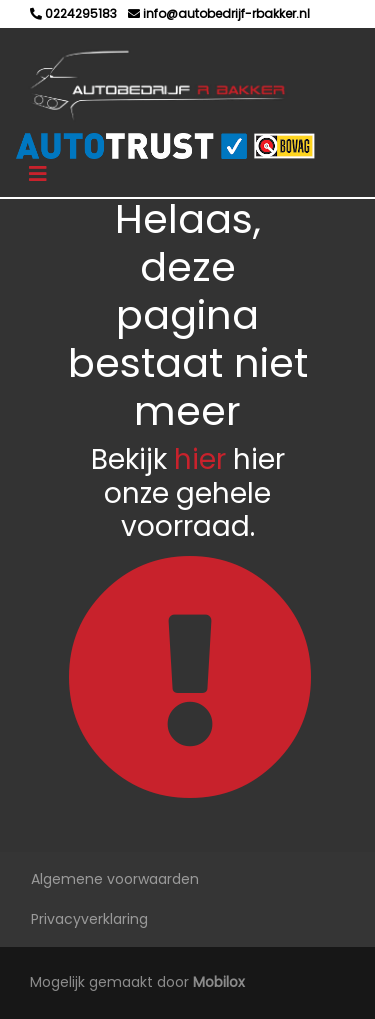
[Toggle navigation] (38, 174)
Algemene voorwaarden (115, 879)
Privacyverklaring (89, 919)
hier (200, 459)
